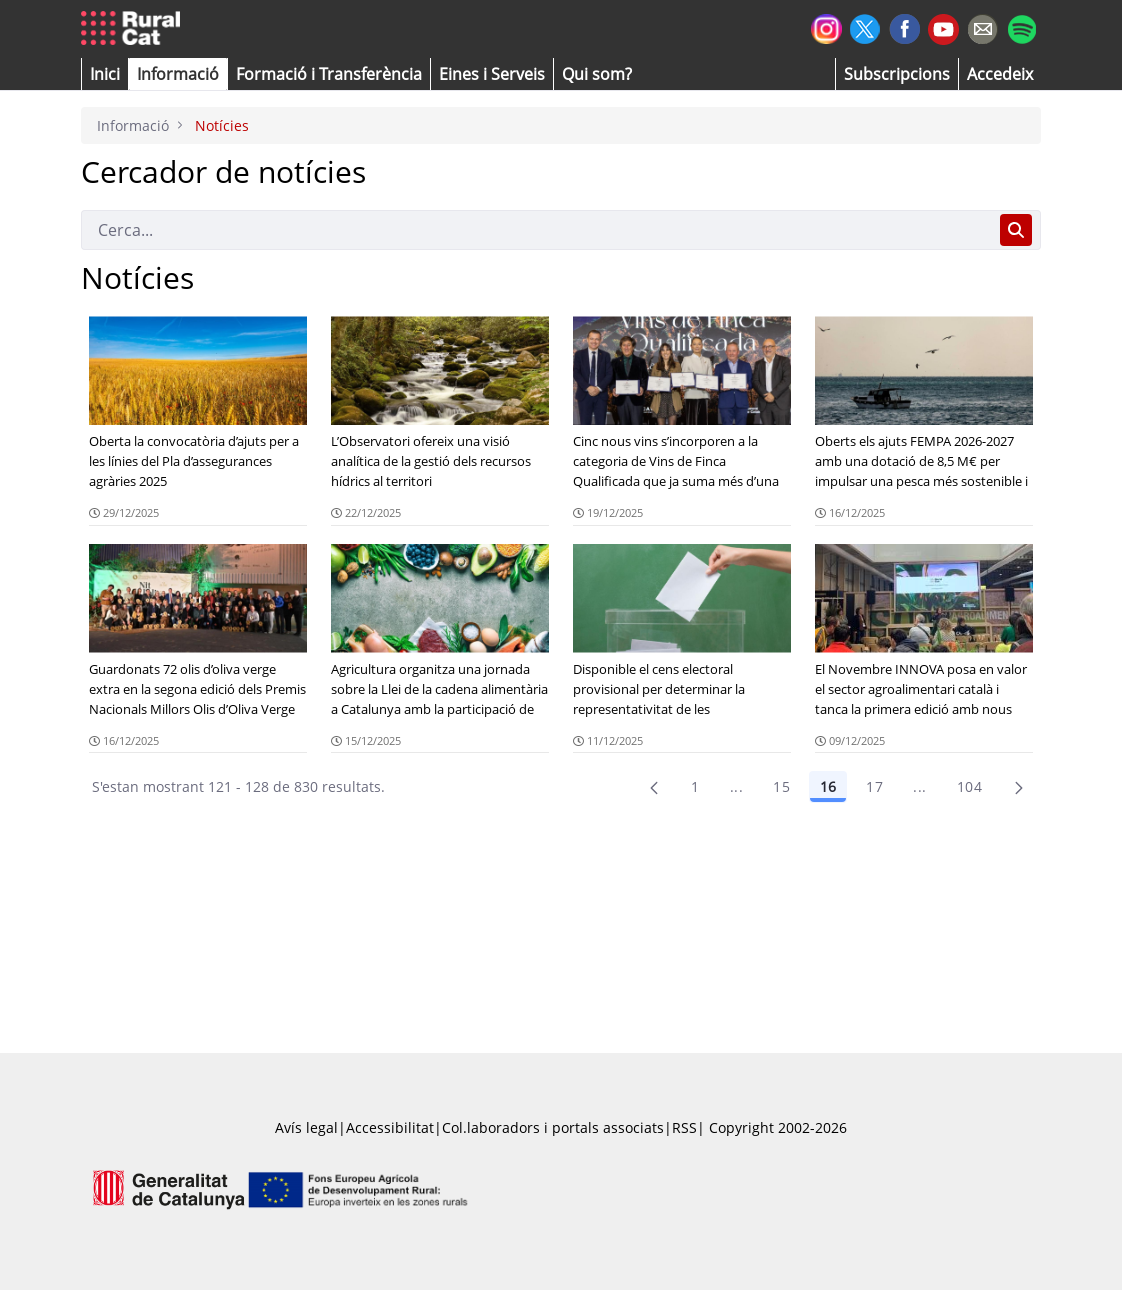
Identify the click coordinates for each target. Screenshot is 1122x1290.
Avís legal (306, 1127)
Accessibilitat (390, 1127)
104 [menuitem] (969, 786)
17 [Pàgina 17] (874, 786)
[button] (105, 74)
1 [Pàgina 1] (695, 786)
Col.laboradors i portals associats (553, 1127)
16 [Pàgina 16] (828, 786)
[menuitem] (329, 74)
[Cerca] (536, 230)
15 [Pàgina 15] (781, 786)
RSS (684, 1127)
